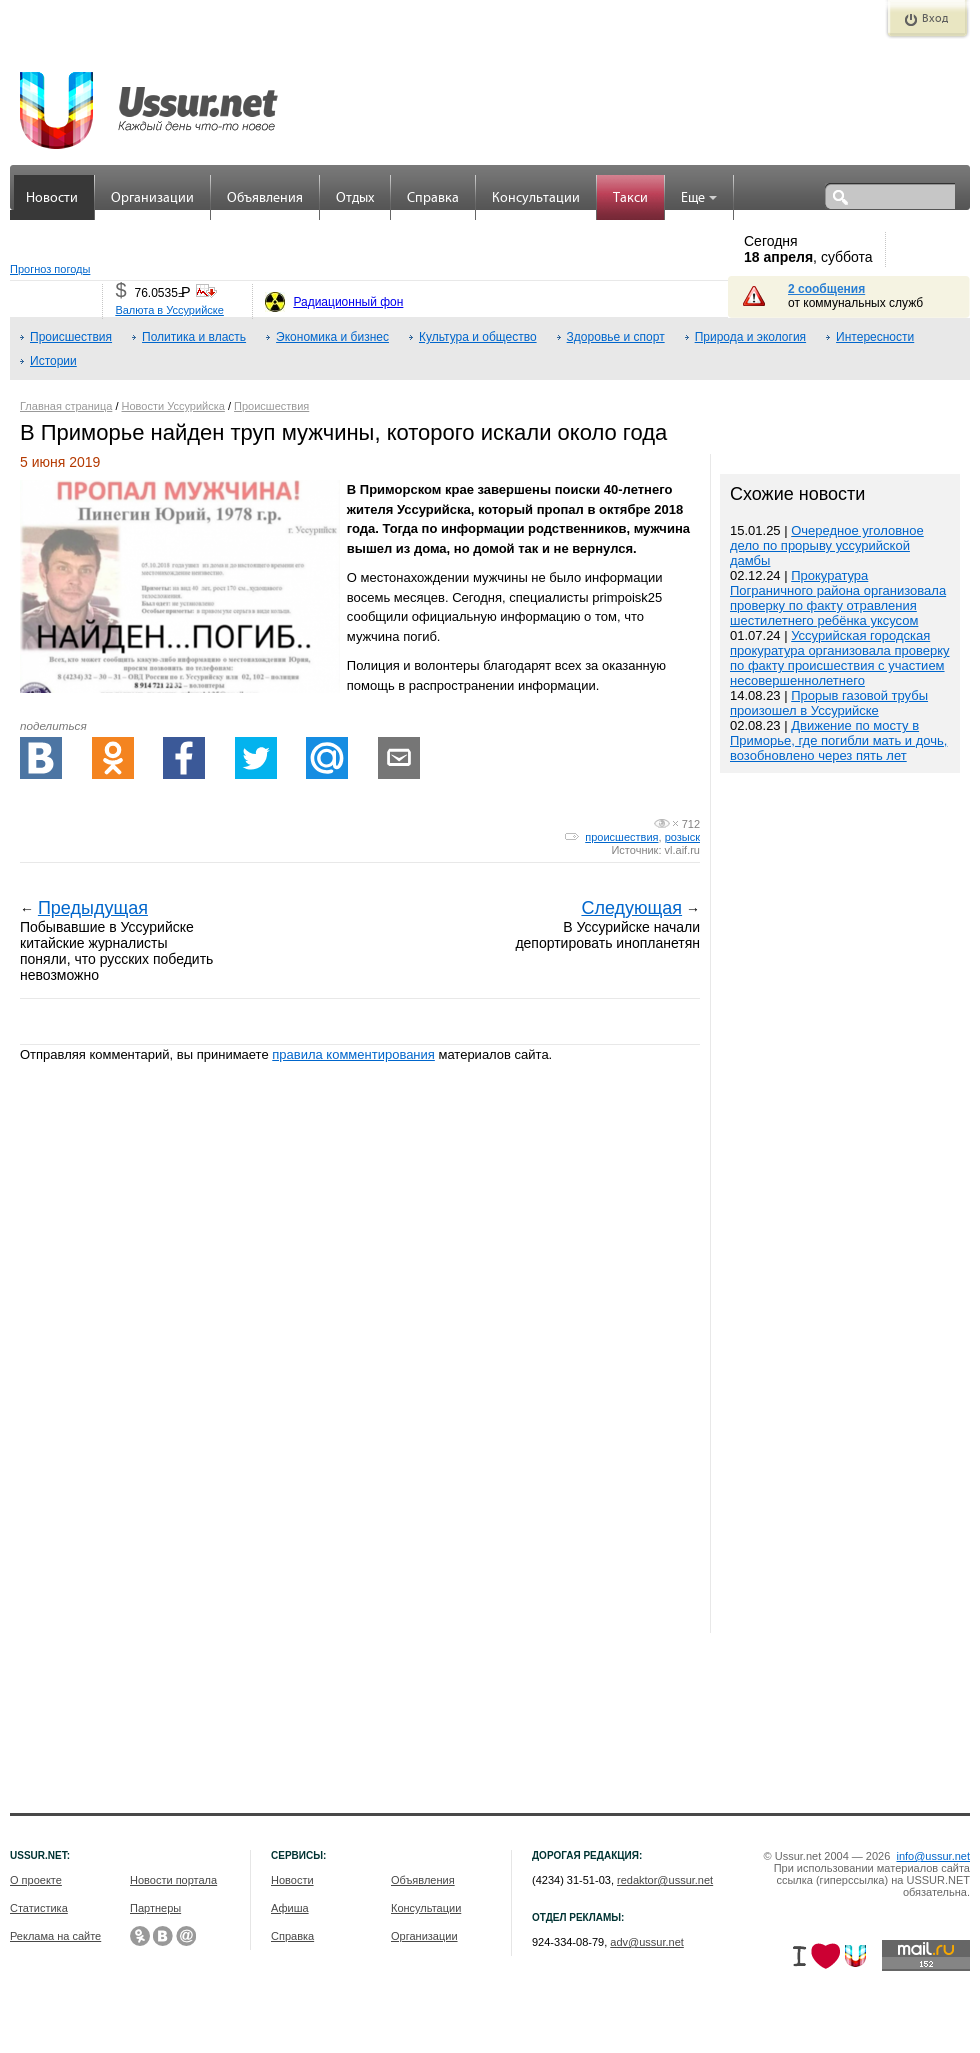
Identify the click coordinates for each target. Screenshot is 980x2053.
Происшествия (71, 337)
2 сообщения (826, 289)
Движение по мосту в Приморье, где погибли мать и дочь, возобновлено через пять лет (838, 740)
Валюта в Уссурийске (169, 310)
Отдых (355, 198)
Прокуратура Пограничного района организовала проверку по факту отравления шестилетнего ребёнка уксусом (838, 598)
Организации (152, 198)
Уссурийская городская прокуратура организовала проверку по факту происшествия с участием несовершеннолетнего (840, 658)
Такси (630, 198)
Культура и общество (478, 337)
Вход (935, 19)
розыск (682, 837)
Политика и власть (194, 337)
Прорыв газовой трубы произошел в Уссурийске (829, 703)
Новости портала (173, 1880)
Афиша (290, 1908)
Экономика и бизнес (332, 337)
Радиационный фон (348, 302)
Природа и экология (750, 337)
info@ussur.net (933, 1856)
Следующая (631, 908)
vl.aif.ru (682, 850)
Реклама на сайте (55, 1936)
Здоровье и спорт (616, 337)
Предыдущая (93, 908)
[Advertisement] (840, 1205)
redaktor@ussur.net (665, 1880)
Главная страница (66, 406)
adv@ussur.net (647, 1942)
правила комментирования (353, 1054)
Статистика (39, 1908)
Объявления (265, 198)
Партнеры (155, 1908)
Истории (53, 361)
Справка (433, 198)
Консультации (536, 198)
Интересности (875, 337)
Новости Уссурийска (173, 406)
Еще (699, 198)
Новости (52, 198)
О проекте (36, 1880)
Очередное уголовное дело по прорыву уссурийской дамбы (827, 545)
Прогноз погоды (50, 269)
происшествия (621, 837)
